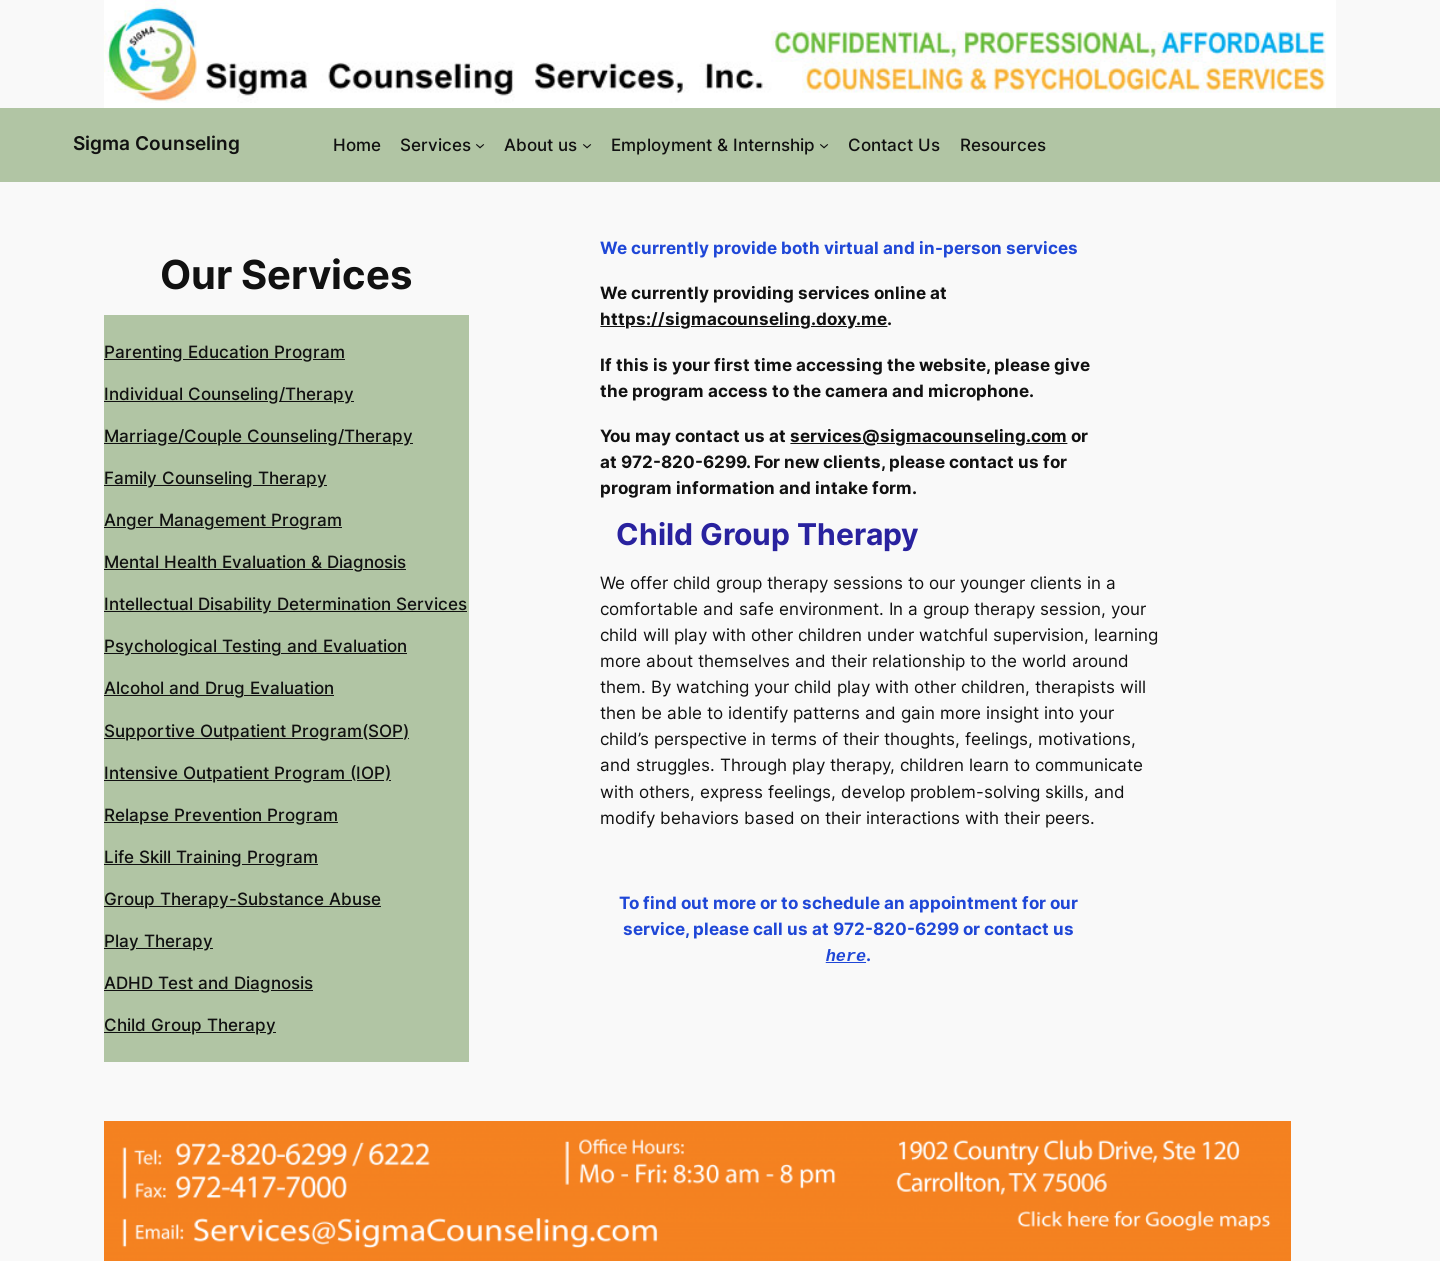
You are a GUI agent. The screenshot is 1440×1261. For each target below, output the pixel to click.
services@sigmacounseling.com (928, 436)
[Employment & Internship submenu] (824, 145)
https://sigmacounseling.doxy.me (743, 319)
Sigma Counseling (156, 143)
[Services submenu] (480, 145)
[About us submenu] (587, 145)
